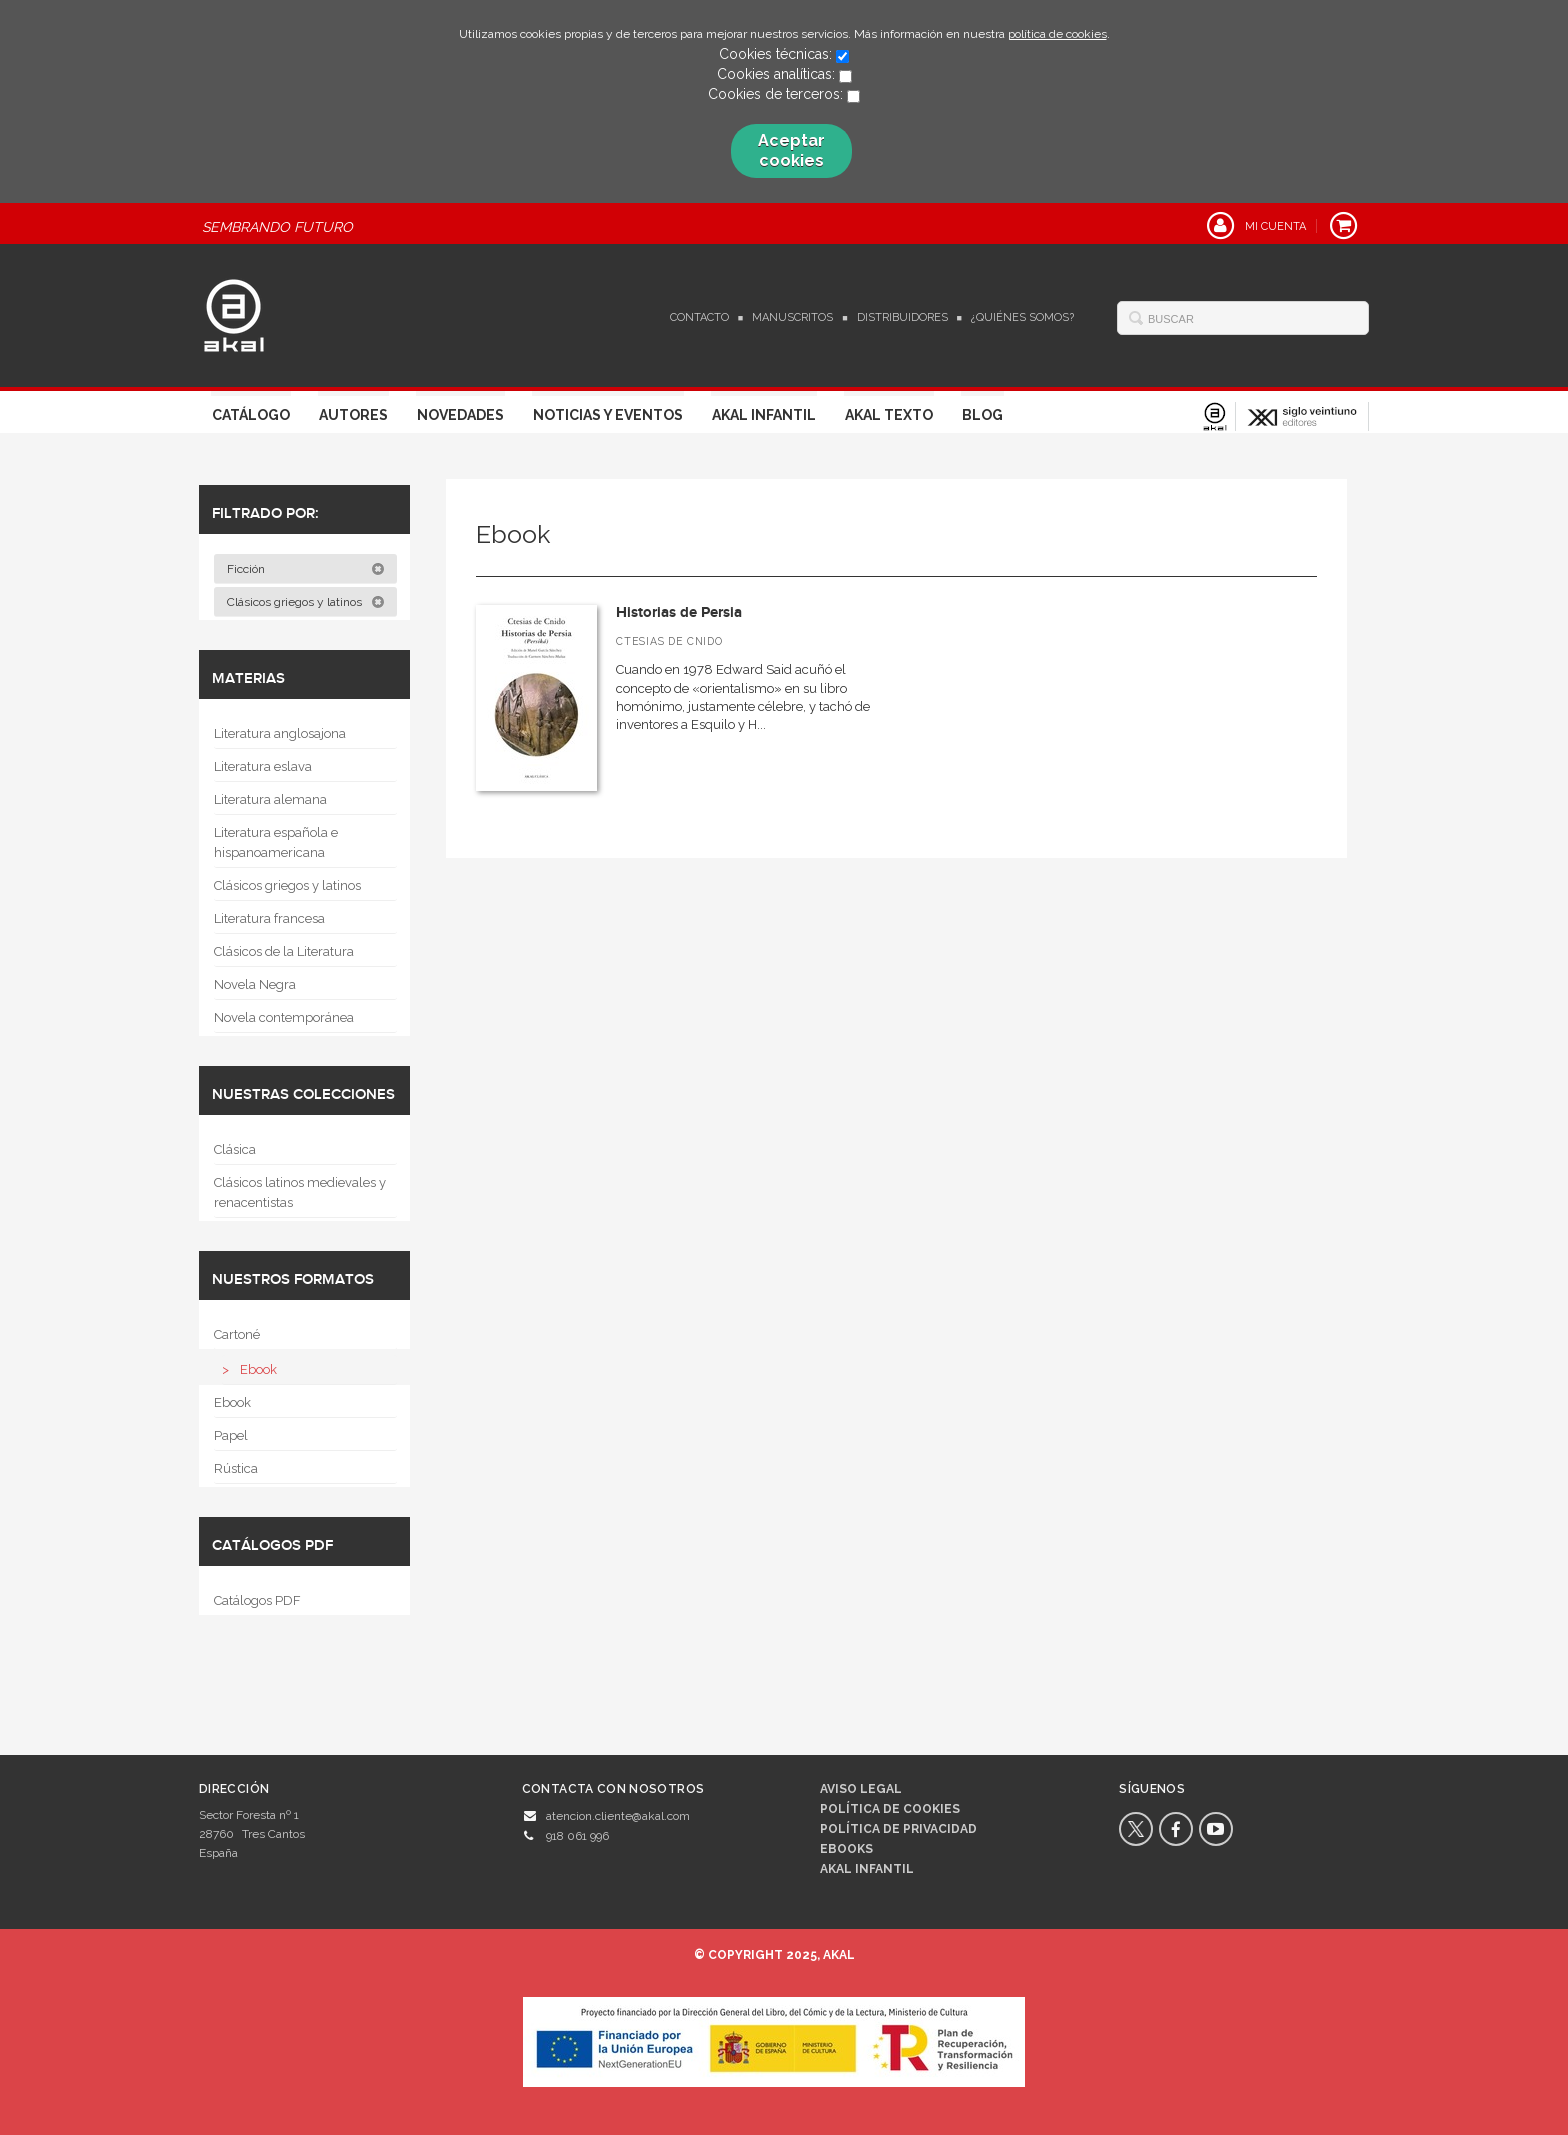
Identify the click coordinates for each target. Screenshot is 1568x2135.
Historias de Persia (679, 612)
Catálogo (251, 415)
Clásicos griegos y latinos (306, 602)
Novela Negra (255, 984)
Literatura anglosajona (280, 733)
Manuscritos (792, 317)
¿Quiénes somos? (1022, 317)
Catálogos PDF (257, 1600)
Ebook (258, 1369)
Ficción (306, 569)
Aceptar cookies (791, 150)
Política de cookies (890, 1809)
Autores (353, 415)
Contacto (699, 317)
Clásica (235, 1149)
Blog (982, 415)
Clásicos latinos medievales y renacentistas (300, 1192)
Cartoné (237, 1334)
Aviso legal (861, 1789)
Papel (231, 1435)
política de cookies (1057, 34)
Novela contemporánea (284, 1017)
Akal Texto (889, 415)
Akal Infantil (764, 415)
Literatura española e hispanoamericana (276, 842)
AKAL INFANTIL (867, 1869)
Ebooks (846, 1849)
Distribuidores (902, 317)
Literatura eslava (263, 766)
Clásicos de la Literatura (284, 951)
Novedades (460, 415)
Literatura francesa (269, 918)
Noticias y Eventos (608, 415)
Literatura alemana (270, 799)
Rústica (236, 1468)
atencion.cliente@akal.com (618, 1816)
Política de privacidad (898, 1829)
